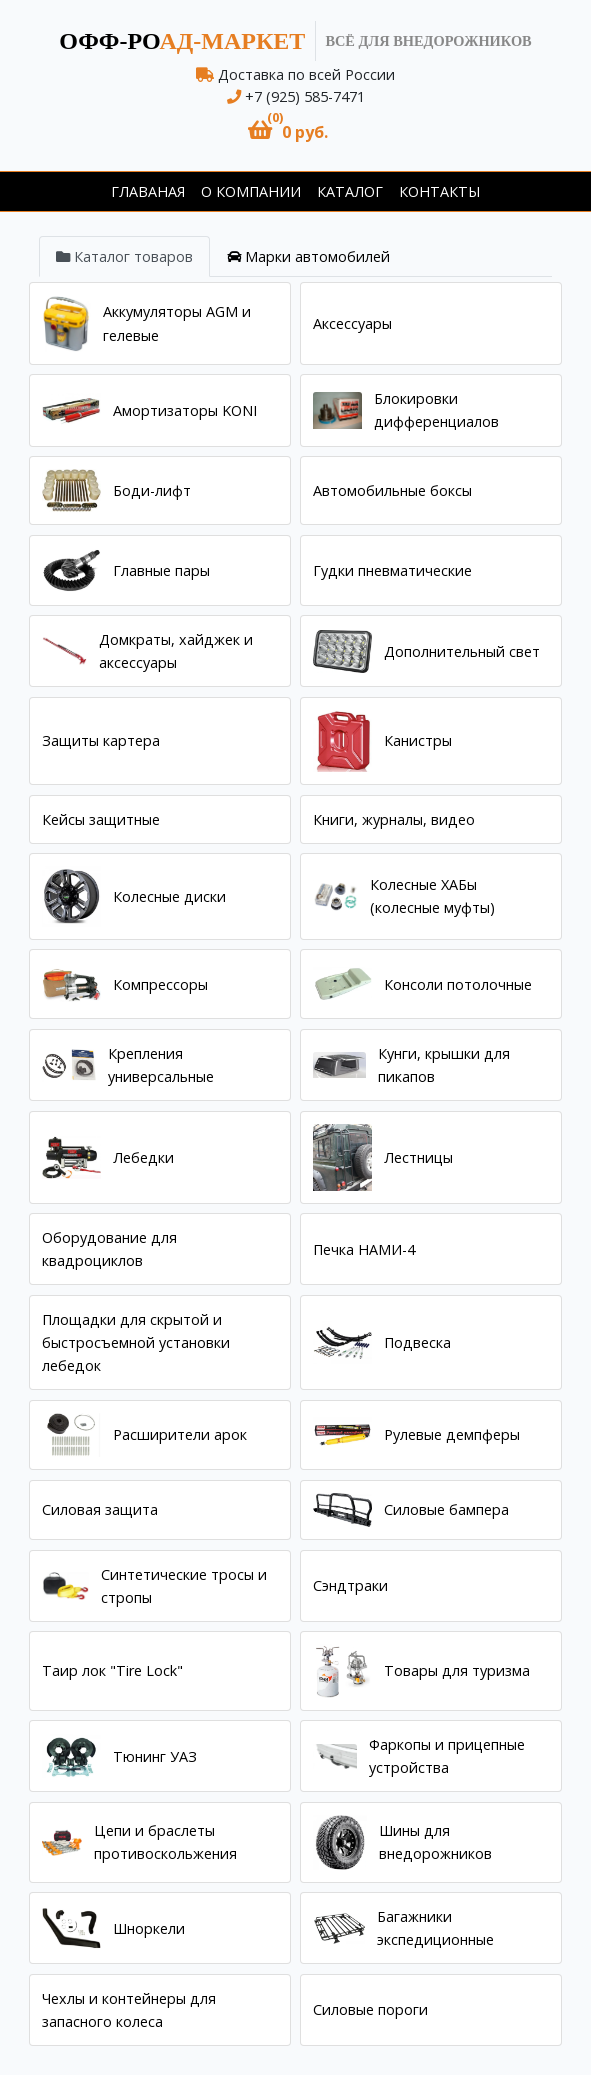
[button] (288, 130)
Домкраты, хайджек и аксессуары (176, 651)
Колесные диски (169, 896)
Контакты (439, 191)
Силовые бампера (446, 1509)
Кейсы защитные (101, 819)
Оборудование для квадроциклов (109, 1249)
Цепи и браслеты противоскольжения (165, 1842)
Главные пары (161, 570)
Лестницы (418, 1157)
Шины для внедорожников (435, 1842)
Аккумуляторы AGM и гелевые (177, 323)
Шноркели (149, 1928)
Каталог (350, 191)
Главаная (148, 191)
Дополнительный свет (462, 651)
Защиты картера (101, 740)
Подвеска (417, 1342)
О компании (251, 191)
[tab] (124, 256)
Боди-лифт (152, 490)
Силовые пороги (370, 2009)
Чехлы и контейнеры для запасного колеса (129, 2010)
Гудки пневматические (392, 570)
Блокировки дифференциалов (436, 410)
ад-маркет (182, 41)
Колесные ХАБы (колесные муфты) (432, 896)
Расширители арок (180, 1434)
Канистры (418, 740)
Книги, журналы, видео (394, 819)
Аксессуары (352, 323)
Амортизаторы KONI (185, 410)
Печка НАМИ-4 (364, 1249)
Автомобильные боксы (392, 490)
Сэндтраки (350, 1585)
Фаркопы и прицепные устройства (447, 1756)
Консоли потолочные (458, 984)
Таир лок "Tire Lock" (112, 1670)
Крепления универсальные (161, 1065)
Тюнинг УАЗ (155, 1756)
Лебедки (143, 1157)
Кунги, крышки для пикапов (444, 1065)
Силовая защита (100, 1509)
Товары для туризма (457, 1670)
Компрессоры (160, 984)
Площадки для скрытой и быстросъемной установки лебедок (136, 1342)
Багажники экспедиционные (435, 1928)
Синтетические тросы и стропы (184, 1586)
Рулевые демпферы (452, 1434)
